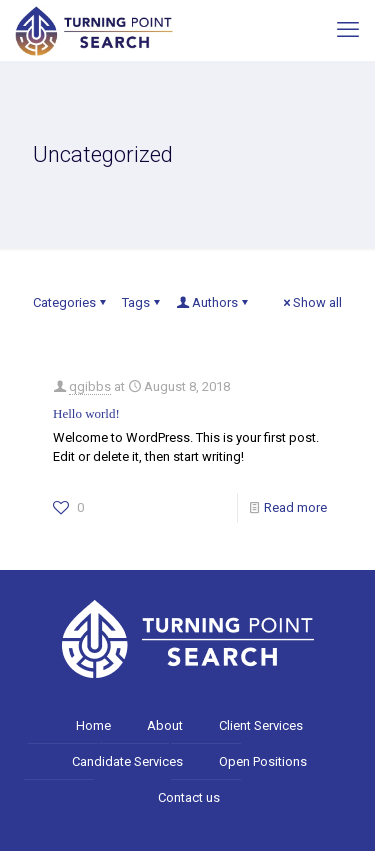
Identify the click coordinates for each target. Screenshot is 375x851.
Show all (311, 302)
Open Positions (263, 761)
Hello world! (86, 413)
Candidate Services (127, 761)
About (165, 725)
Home (93, 725)
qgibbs (90, 386)
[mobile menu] (348, 30)
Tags (142, 302)
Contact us (189, 797)
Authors (213, 302)
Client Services (261, 725)
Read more (295, 507)
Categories (71, 302)
